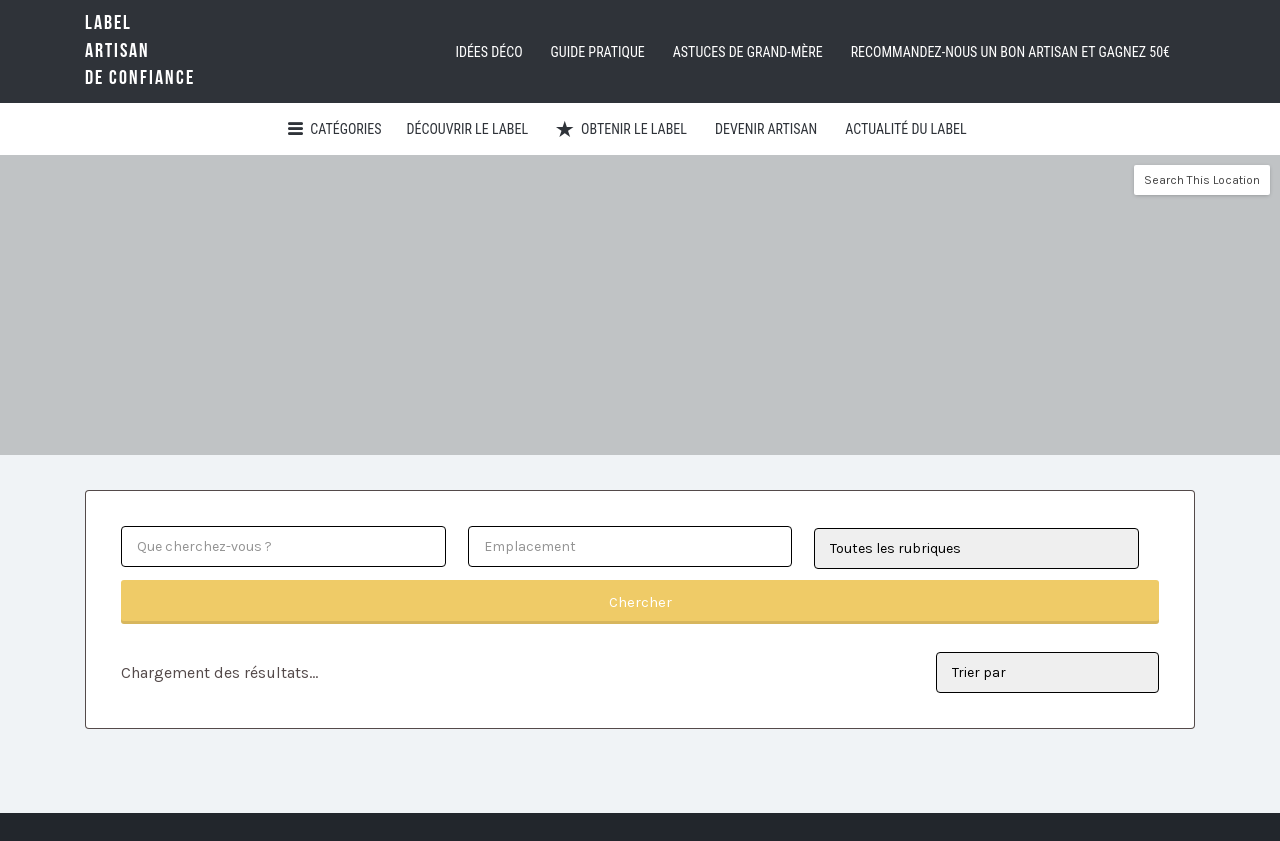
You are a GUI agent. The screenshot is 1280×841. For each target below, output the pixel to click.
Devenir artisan (766, 129)
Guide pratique (598, 52)
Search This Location (1202, 180)
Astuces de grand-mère (748, 52)
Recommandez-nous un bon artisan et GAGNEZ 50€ (1010, 52)
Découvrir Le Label (468, 129)
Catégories (345, 129)
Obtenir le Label (634, 129)
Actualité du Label (905, 129)
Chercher (640, 602)
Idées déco (488, 52)
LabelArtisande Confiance (170, 50)
